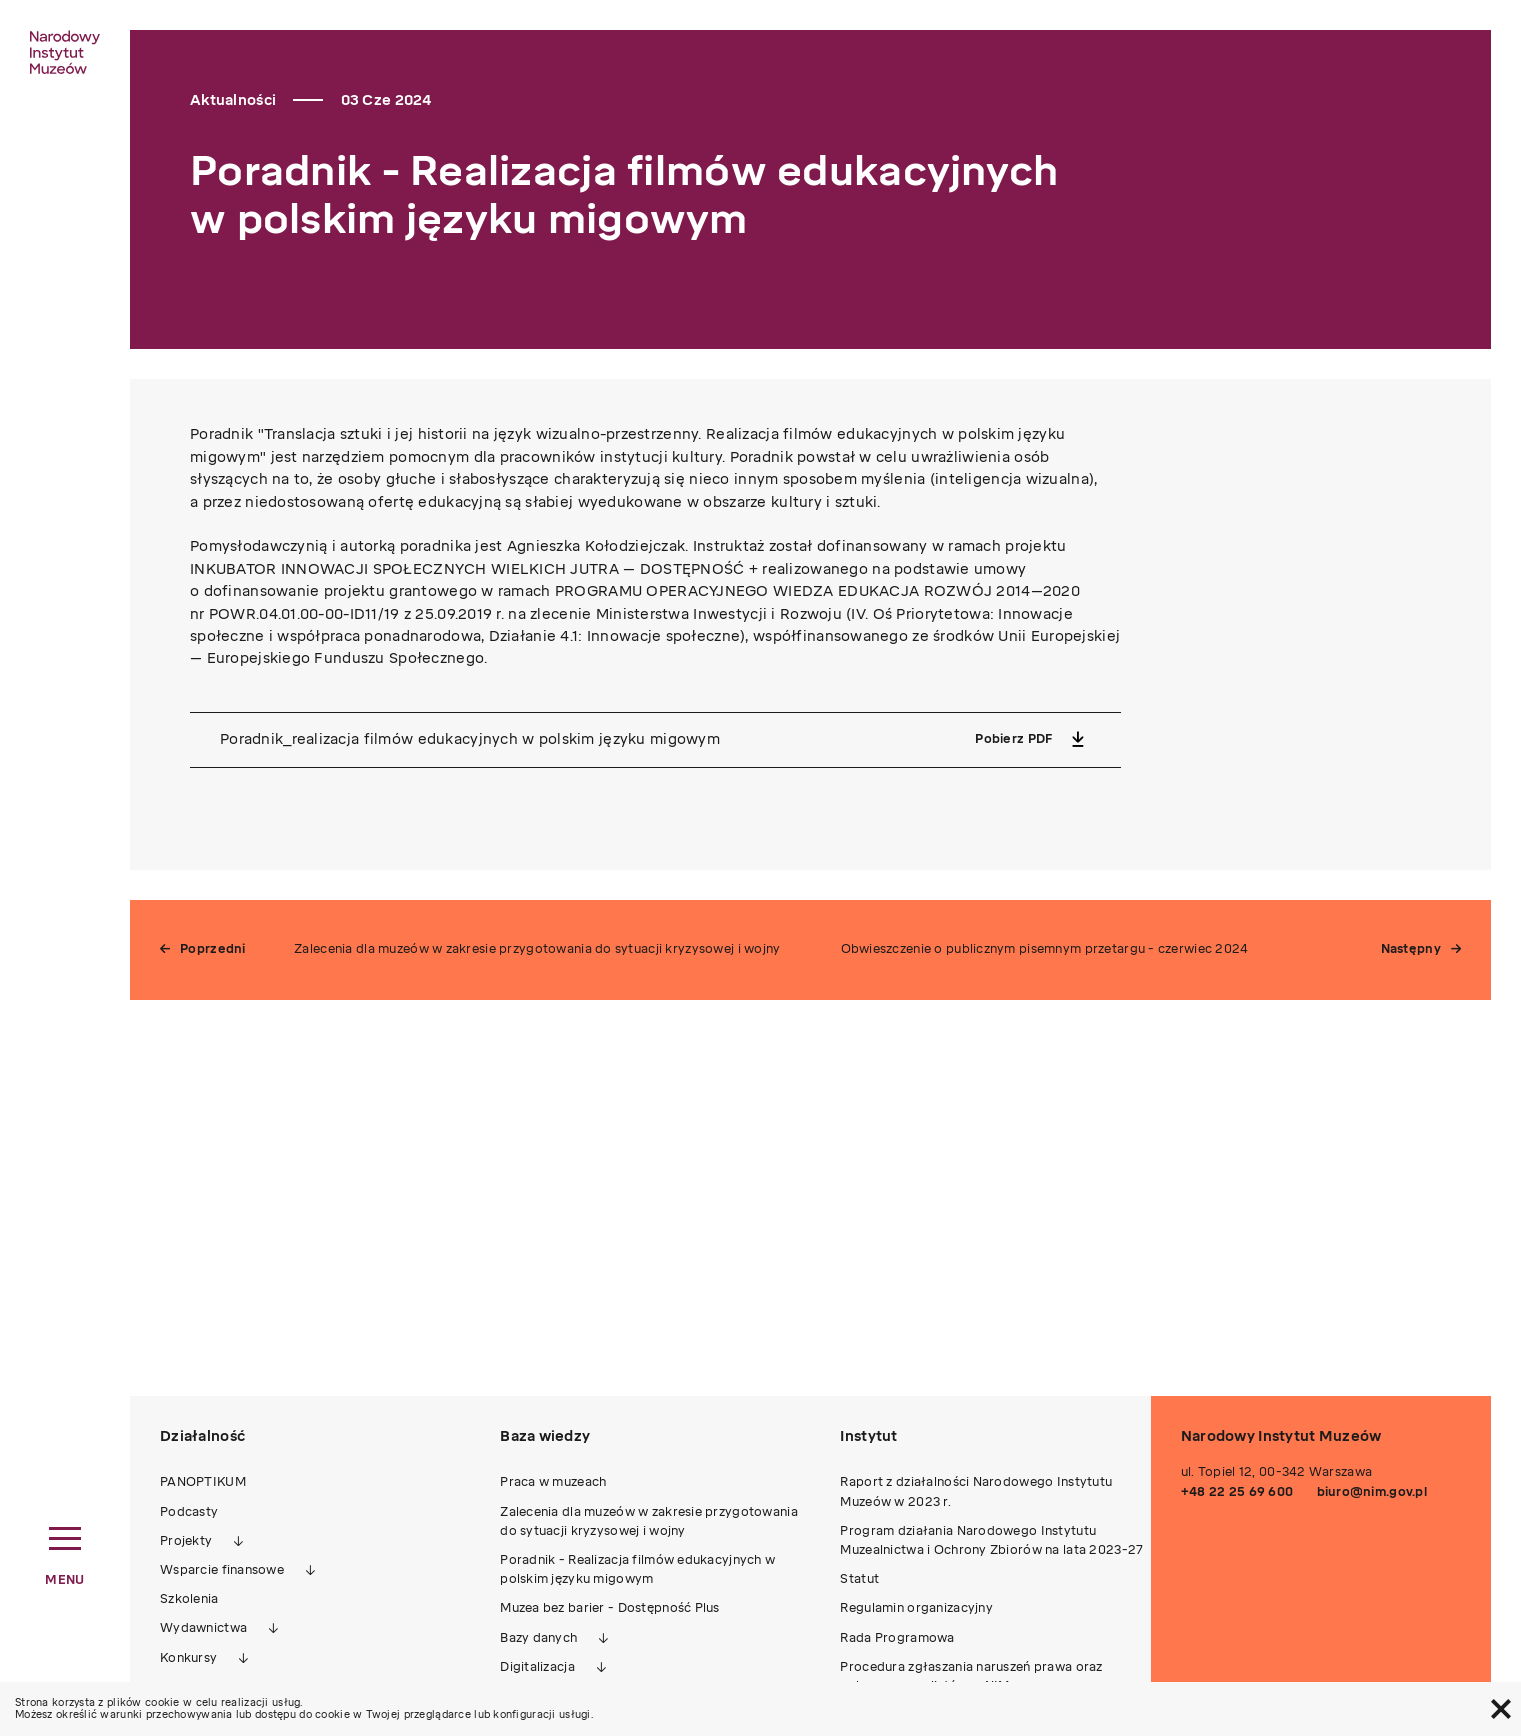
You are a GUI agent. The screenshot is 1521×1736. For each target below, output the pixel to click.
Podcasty (189, 1512)
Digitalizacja (537, 1667)
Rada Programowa (897, 1638)
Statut (859, 1579)
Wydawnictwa (203, 1628)
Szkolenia (189, 1599)
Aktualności (233, 100)
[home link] (65, 52)
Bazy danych (538, 1638)
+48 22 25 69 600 (1237, 1492)
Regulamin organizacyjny (916, 1608)
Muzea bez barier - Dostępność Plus (610, 1608)
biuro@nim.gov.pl (1372, 1492)
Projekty (186, 1541)
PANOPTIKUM (203, 1482)
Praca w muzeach (553, 1482)
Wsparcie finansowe (222, 1570)
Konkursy (188, 1658)
